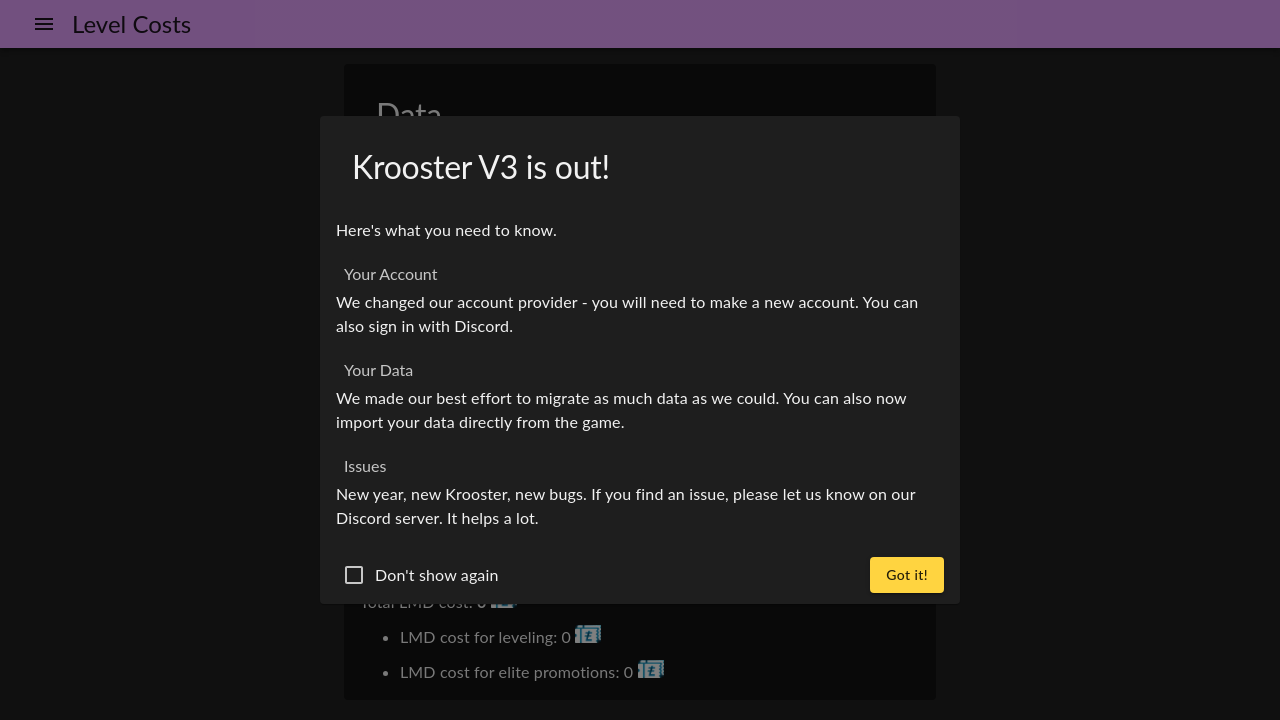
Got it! (907, 574)
